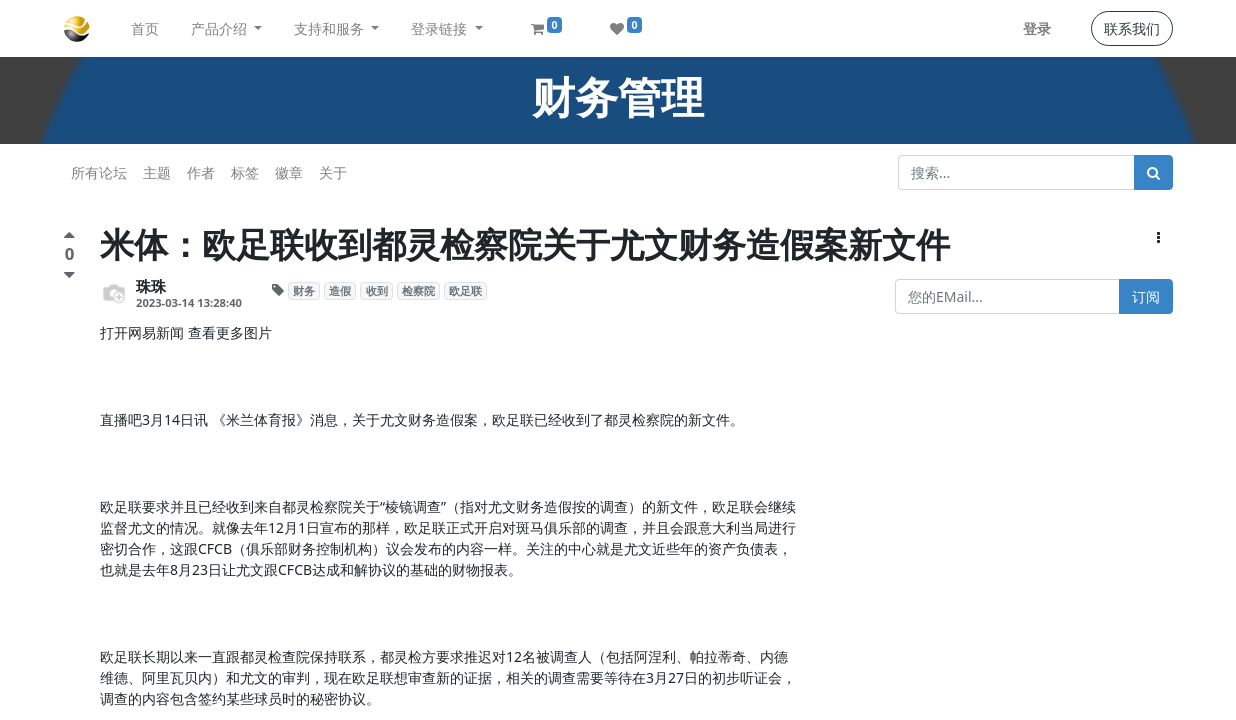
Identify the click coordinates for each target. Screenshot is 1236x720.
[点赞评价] (69, 237)
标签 (245, 172)
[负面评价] (69, 274)
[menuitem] (145, 28)
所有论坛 (99, 172)
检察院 (418, 291)
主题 (157, 172)
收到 (377, 291)
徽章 (289, 172)
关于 (333, 172)
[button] (1158, 237)
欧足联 (465, 291)
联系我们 (1132, 28)
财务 (304, 291)
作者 (201, 172)
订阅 (1146, 296)
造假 (340, 291)
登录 (1037, 28)
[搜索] (1153, 172)
